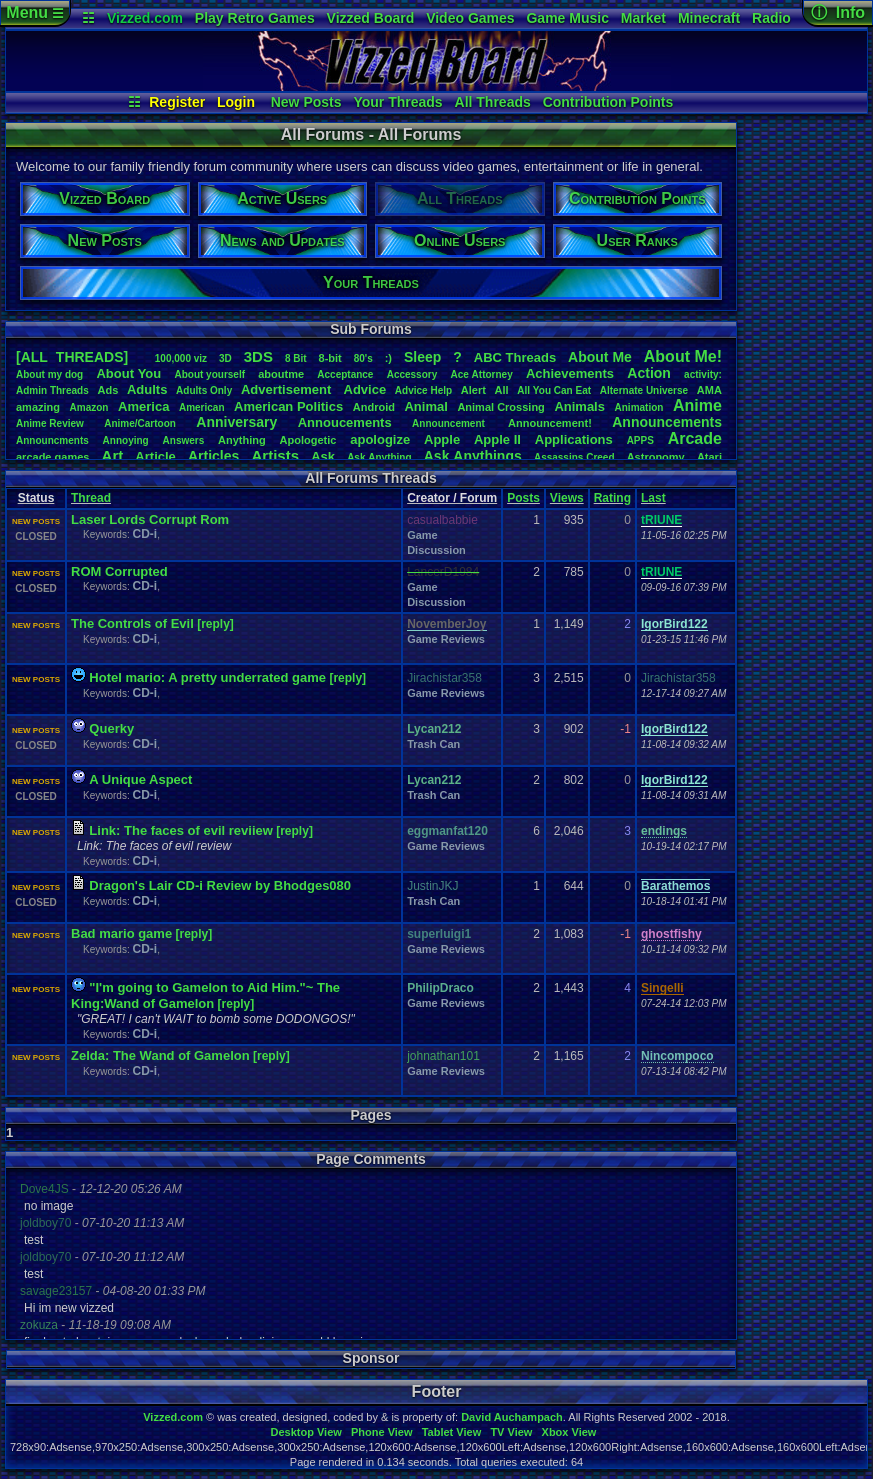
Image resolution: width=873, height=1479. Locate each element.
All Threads (493, 102)
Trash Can (433, 744)
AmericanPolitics (288, 406)
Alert (473, 390)
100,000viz (181, 358)
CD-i (144, 534)
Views (567, 498)
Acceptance (345, 374)
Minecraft (709, 18)
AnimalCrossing (500, 407)
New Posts (306, 102)
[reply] (215, 624)
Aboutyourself (209, 374)
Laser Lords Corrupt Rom (150, 519)
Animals (579, 406)
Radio (771, 18)
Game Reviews (446, 639)
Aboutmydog (49, 374)
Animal (425, 406)
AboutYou (128, 373)
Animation (639, 407)
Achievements (570, 373)
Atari (709, 457)
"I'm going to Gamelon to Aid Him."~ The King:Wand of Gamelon (205, 995)
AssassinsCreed (574, 457)
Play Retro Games (255, 18)
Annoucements (345, 422)
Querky (111, 728)
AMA (709, 390)
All (502, 390)
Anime (697, 405)
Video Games (470, 18)
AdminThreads (52, 390)
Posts (523, 498)
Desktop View (305, 1432)
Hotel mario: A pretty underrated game (207, 677)
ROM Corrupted (119, 571)
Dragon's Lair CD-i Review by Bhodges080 (220, 885)
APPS (640, 440)
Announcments (52, 440)
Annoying (126, 440)
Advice (365, 389)
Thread (91, 498)
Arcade (695, 438)
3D (225, 358)
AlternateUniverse (644, 390)
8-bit (330, 358)
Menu (34, 12)
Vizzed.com (145, 18)
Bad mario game (121, 933)
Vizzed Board (371, 18)
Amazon (89, 407)
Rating (612, 498)
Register (177, 102)
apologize (380, 439)
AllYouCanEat (554, 390)
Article (155, 456)
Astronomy (656, 457)
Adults (147, 389)
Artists (275, 455)
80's (363, 358)
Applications (574, 439)
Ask (323, 456)
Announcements (667, 422)
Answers (184, 440)
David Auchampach (512, 1417)
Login (236, 102)
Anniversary (236, 422)
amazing (38, 407)
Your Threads (397, 102)
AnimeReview (50, 423)
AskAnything (379, 457)
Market (643, 18)
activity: (703, 374)
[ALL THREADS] (72, 357)
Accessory (412, 374)
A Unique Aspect (140, 779)
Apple (442, 439)
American (202, 407)
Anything (242, 440)
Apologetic (308, 440)
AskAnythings (473, 456)
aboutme (281, 374)
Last (653, 498)
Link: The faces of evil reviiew (181, 830)
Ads (107, 390)
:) (388, 358)
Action (649, 373)
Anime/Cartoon (140, 423)
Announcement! (550, 423)
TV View (511, 1432)
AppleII (497, 439)
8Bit (296, 358)
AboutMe (600, 357)
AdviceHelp (423, 390)
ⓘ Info (838, 12)
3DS (258, 356)
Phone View (382, 1432)
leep (422, 357)
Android (374, 407)
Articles (213, 456)
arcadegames (52, 457)
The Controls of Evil (132, 623)
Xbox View (569, 1432)
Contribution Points (608, 102)
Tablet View (452, 1432)
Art (113, 455)
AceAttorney (481, 374)
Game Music (567, 18)
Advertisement (288, 389)
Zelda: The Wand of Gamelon (160, 1055)
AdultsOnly (204, 390)
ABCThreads (515, 357)
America (143, 406)
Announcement (450, 423)
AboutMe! (683, 356)
